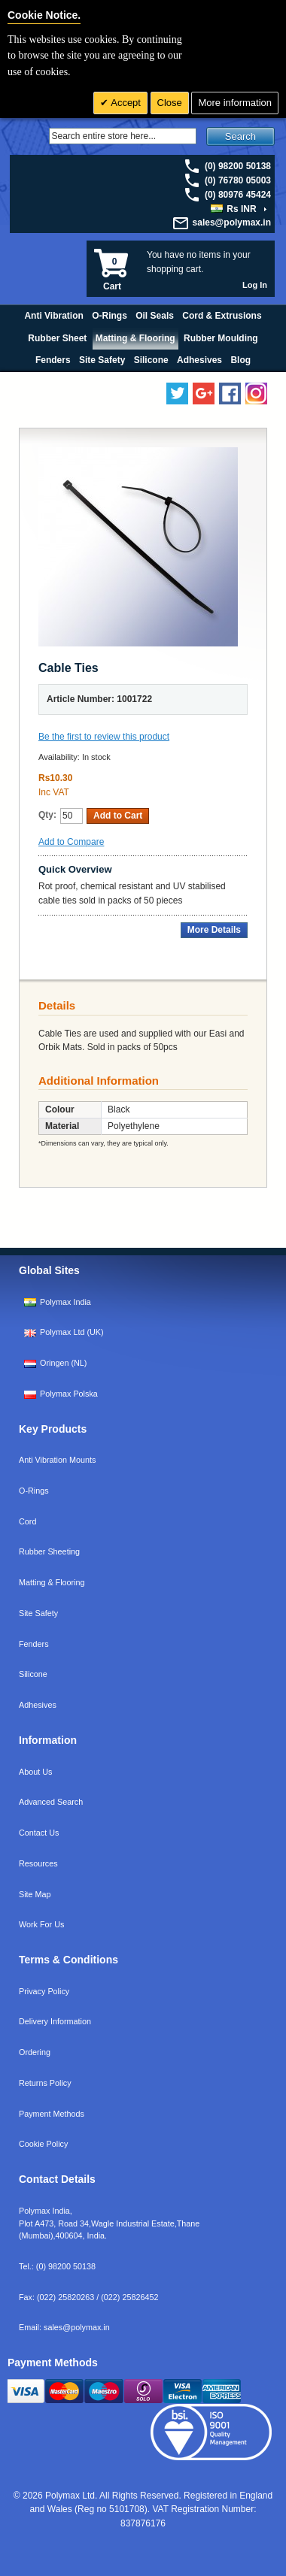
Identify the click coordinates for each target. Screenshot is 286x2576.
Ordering (34, 2052)
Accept (124, 102)
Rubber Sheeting (49, 1551)
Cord (27, 1521)
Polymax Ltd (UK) (72, 1331)
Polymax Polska (69, 1393)
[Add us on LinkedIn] (203, 393)
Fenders (34, 1643)
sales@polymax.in (232, 222)
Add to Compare (71, 842)
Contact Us (39, 1832)
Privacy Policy (44, 1991)
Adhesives (37, 1704)
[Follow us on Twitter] (177, 393)
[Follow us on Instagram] (256, 393)
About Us (35, 1771)
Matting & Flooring (52, 1582)
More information (235, 102)
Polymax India (65, 1301)
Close (169, 102)
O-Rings (34, 1490)
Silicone (33, 1673)
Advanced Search (51, 1801)
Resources (38, 1863)
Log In (254, 284)
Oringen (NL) (63, 1362)
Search (240, 136)
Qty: (47, 815)
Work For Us (41, 1924)
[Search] (122, 136)
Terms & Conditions (68, 1960)
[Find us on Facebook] (230, 393)
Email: (64, 2327)
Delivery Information (55, 2021)
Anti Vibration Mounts (57, 1459)
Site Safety (38, 1613)
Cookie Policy (43, 2143)
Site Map (35, 1894)
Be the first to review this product (103, 736)
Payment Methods (51, 2113)
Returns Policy (45, 2082)
